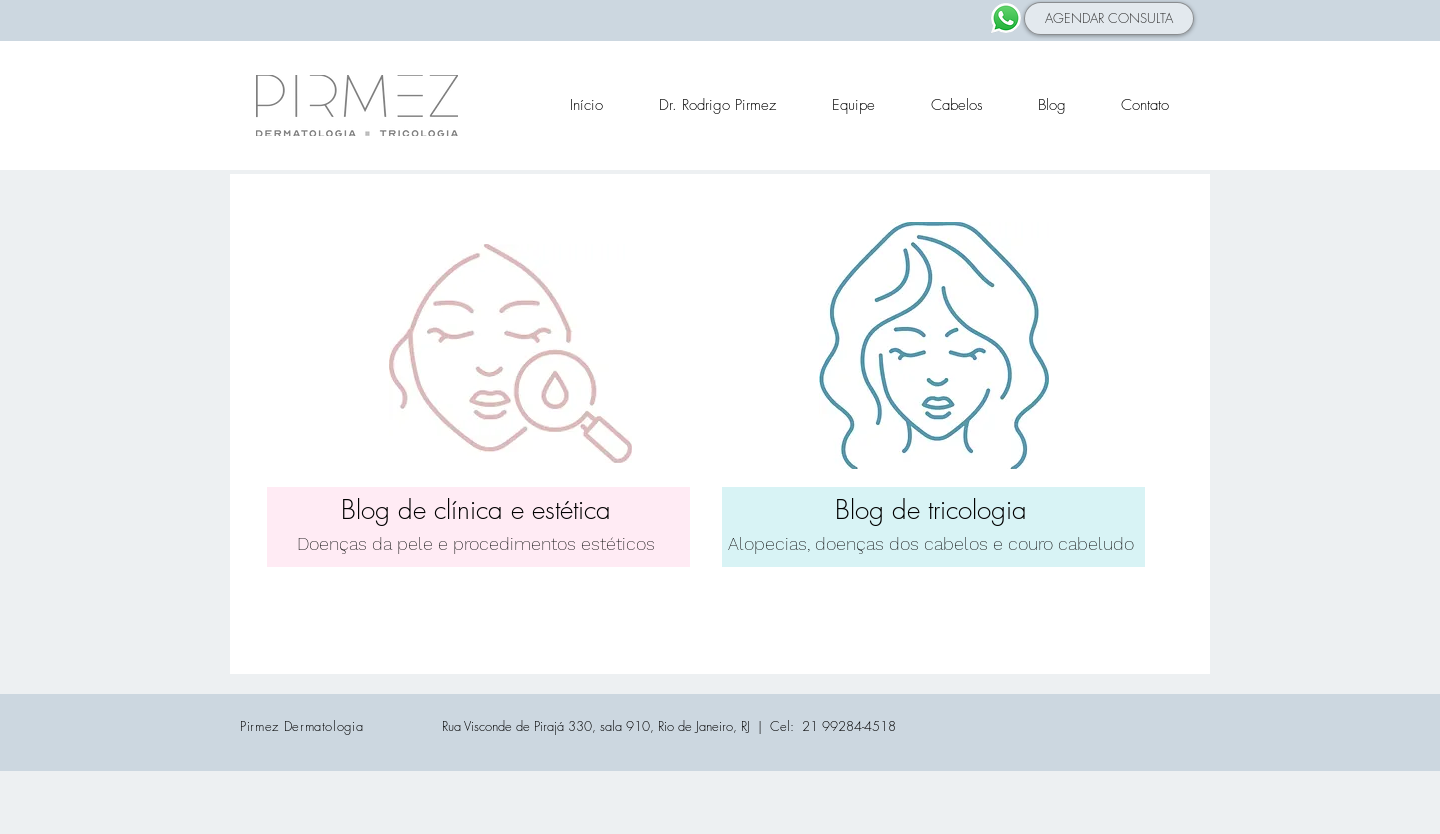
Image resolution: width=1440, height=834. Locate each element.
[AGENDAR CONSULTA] (1109, 18)
